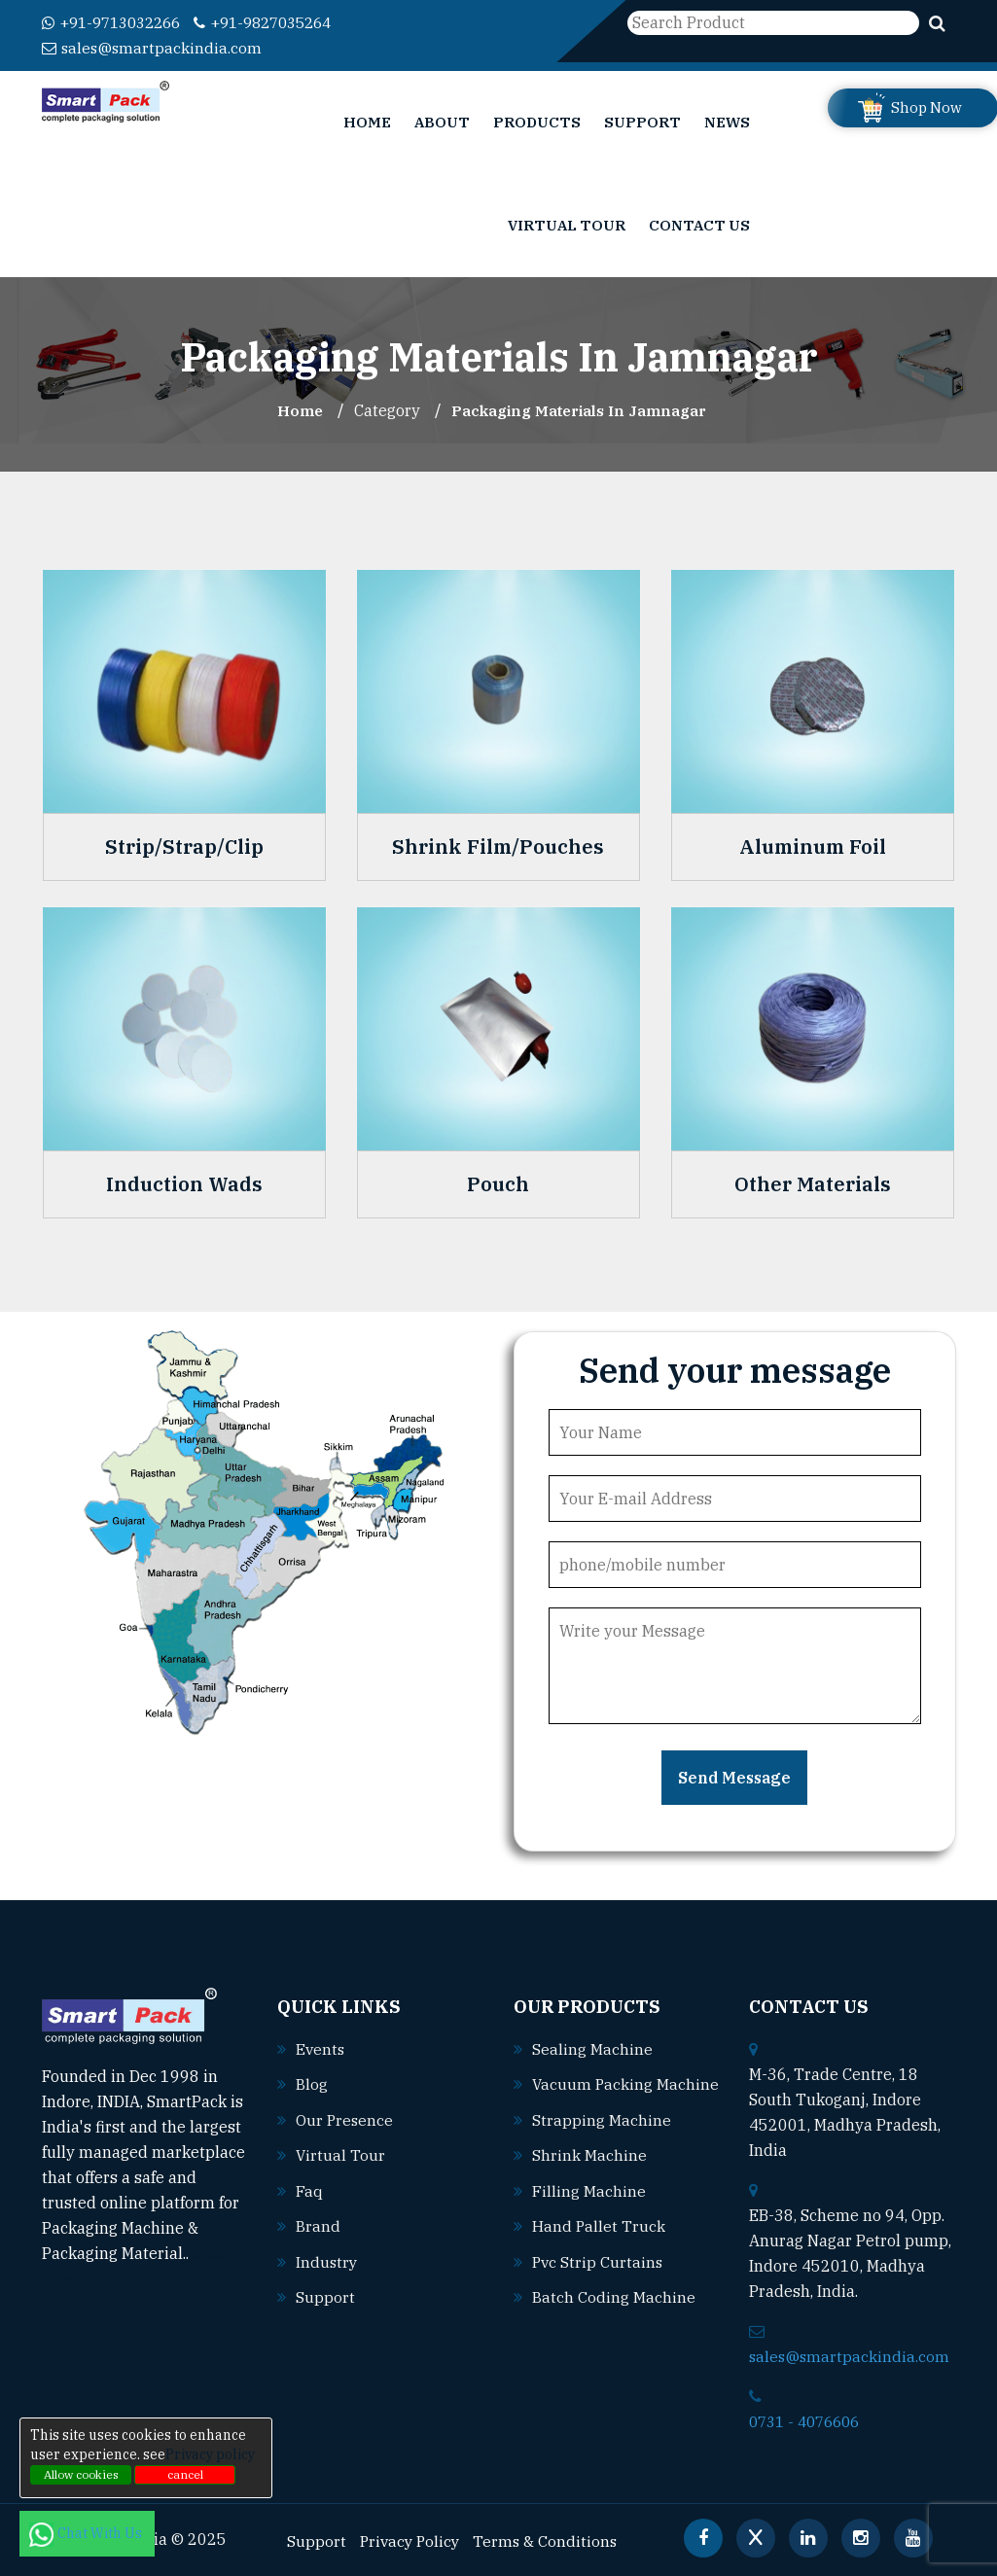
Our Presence (345, 2117)
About (442, 121)
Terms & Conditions (550, 2538)
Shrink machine (589, 2178)
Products (537, 121)
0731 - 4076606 (809, 2419)
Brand (318, 2222)
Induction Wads (184, 1183)
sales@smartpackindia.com (153, 47)
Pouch (498, 1183)
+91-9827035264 (281, 22)
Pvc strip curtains (598, 2283)
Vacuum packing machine (608, 2108)
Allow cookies (81, 2474)
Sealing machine (592, 2047)
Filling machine (589, 2213)
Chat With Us (87, 2533)
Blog (312, 2082)
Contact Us (699, 224)
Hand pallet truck (599, 2248)
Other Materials (812, 1183)
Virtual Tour (566, 224)
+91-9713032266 (117, 22)
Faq (309, 2187)
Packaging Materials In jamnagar (581, 409)
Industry (327, 2257)
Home (367, 121)
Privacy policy (210, 2454)
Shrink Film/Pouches (498, 846)
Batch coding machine (613, 2318)
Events (321, 2047)
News (727, 121)
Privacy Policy (412, 2538)
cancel (185, 2474)
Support (642, 121)
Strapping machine (601, 2143)
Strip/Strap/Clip (184, 846)
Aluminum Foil (812, 846)
